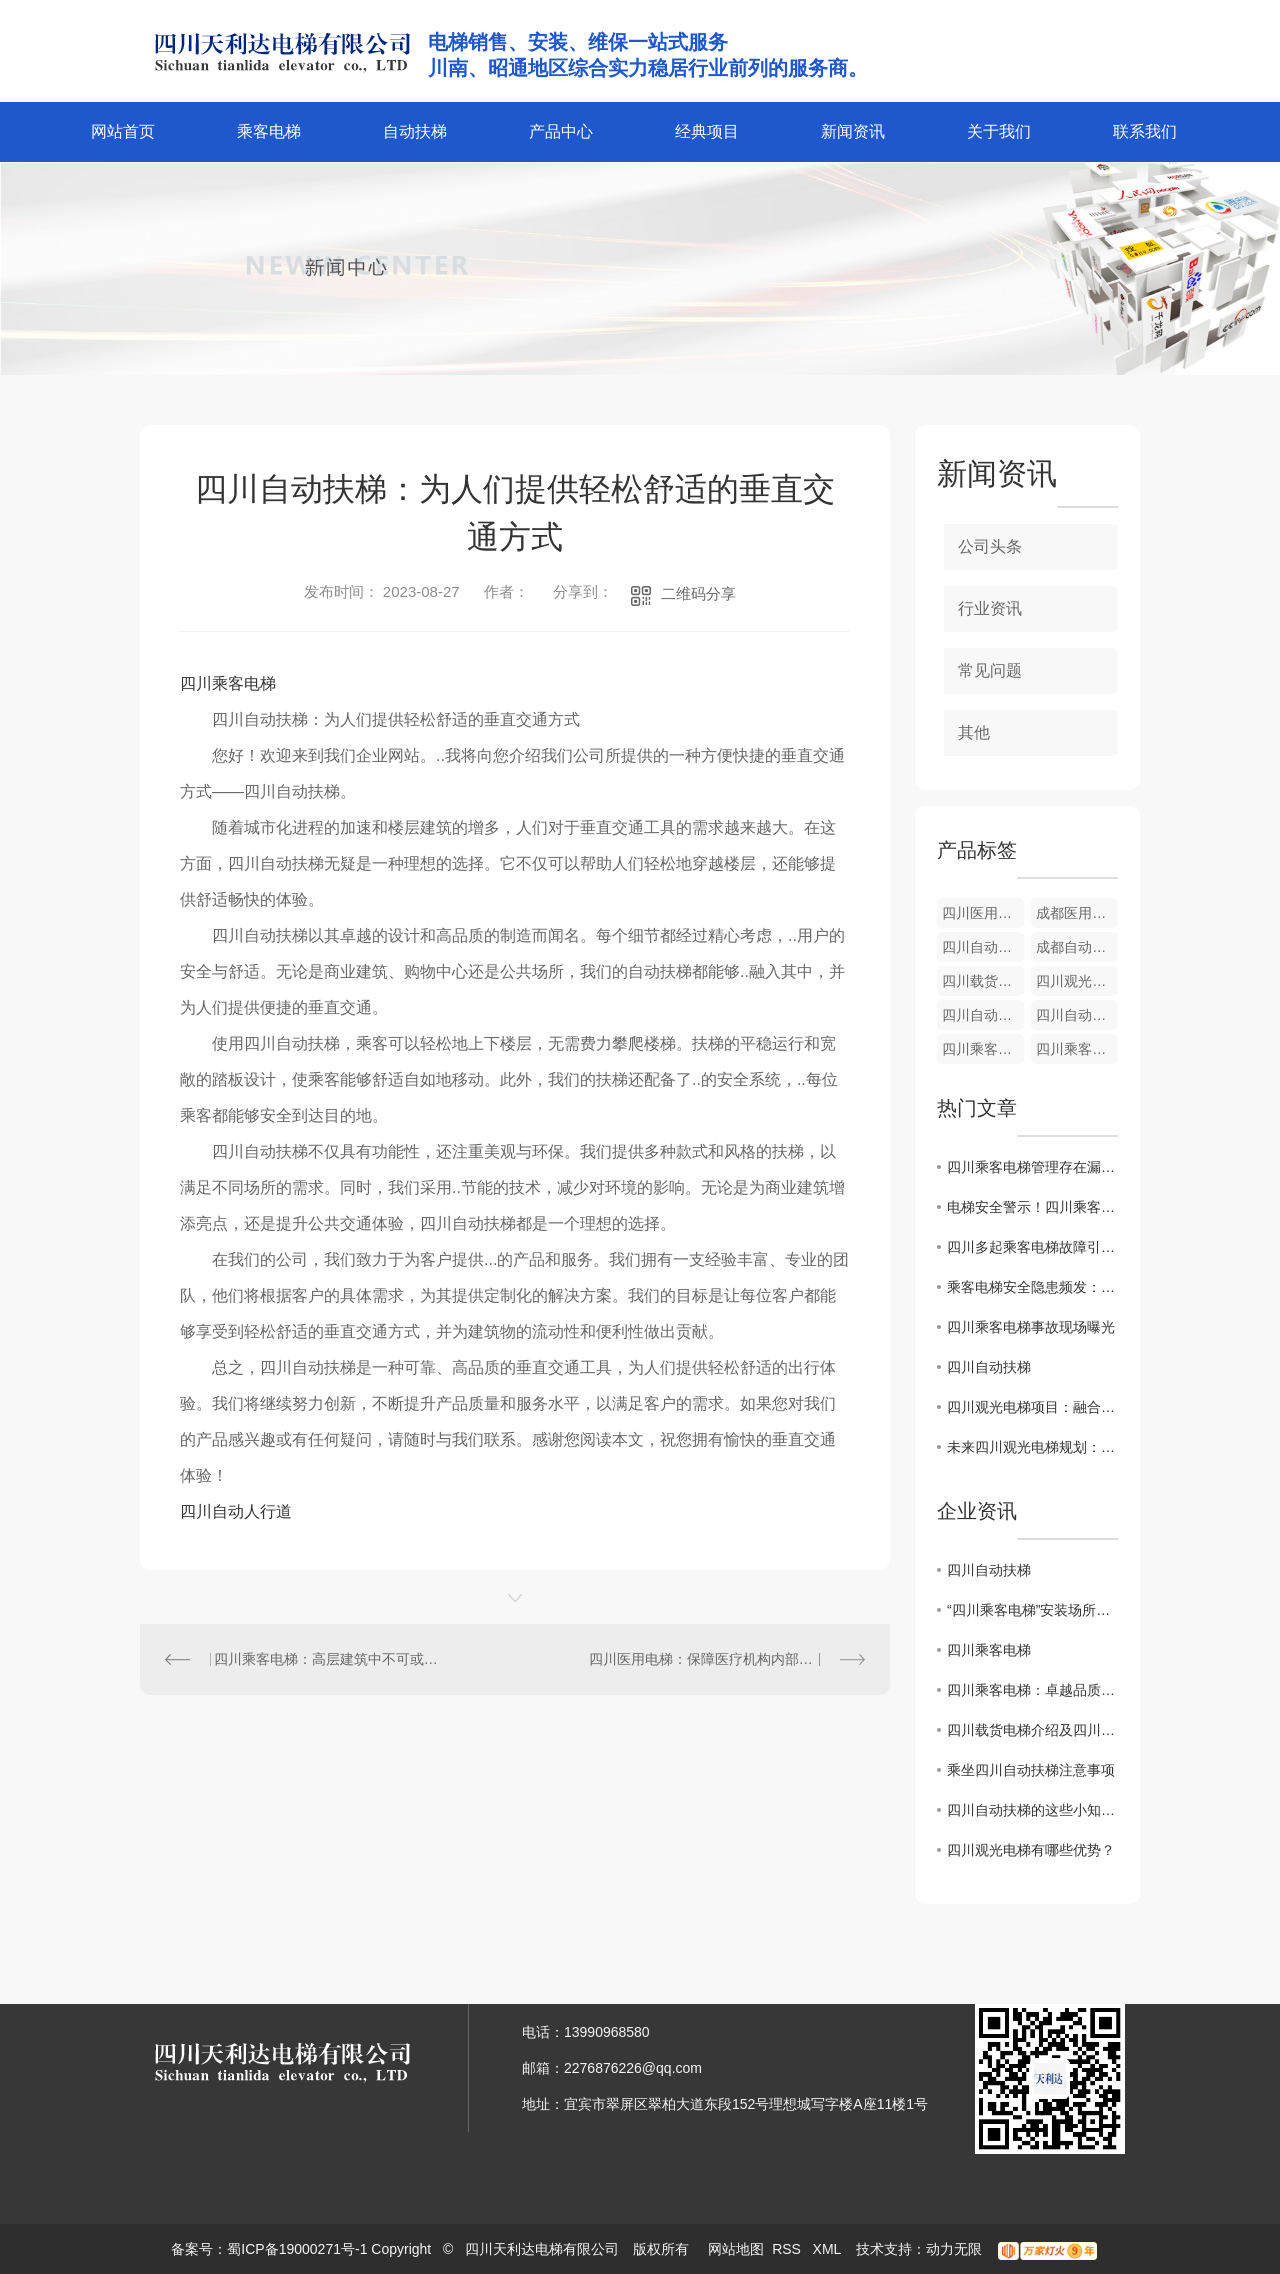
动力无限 (954, 2249)
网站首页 (123, 131)
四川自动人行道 (236, 1511)
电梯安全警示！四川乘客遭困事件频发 (1032, 1207)
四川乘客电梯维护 (983, 1049)
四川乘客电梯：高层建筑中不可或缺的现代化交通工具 (328, 1659)
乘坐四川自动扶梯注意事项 (1031, 1770)
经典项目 (707, 131)
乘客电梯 (269, 131)
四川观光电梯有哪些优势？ (1031, 1850)
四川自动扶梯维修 (1077, 1015)
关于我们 (999, 131)
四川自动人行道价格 (983, 947)
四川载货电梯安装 (983, 981)
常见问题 (990, 670)
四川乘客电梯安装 (1077, 1049)
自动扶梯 (415, 131)
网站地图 (736, 2249)
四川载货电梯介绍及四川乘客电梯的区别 (1032, 1730)
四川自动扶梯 (989, 1367)
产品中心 (561, 131)
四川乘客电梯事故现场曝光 (1031, 1327)
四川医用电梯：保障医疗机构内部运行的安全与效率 (727, 1659)
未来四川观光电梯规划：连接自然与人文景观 (1032, 1447)
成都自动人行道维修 (1077, 947)
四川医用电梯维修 (983, 913)
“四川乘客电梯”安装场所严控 (1032, 1610)
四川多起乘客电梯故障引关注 (1032, 1247)
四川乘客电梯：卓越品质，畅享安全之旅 (1032, 1690)
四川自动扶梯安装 (983, 1015)
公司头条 (990, 546)
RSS (788, 2249)
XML (829, 2249)
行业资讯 (990, 608)
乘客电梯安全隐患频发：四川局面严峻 (1032, 1287)
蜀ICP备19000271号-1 (297, 2249)
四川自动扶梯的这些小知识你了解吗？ (1032, 1810)
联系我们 (1145, 131)
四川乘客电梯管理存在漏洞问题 (1032, 1167)
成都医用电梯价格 (1077, 913)
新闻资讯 (853, 131)
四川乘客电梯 (228, 683)
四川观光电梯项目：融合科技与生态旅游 (1032, 1407)
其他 (974, 732)
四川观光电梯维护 (1077, 981)
